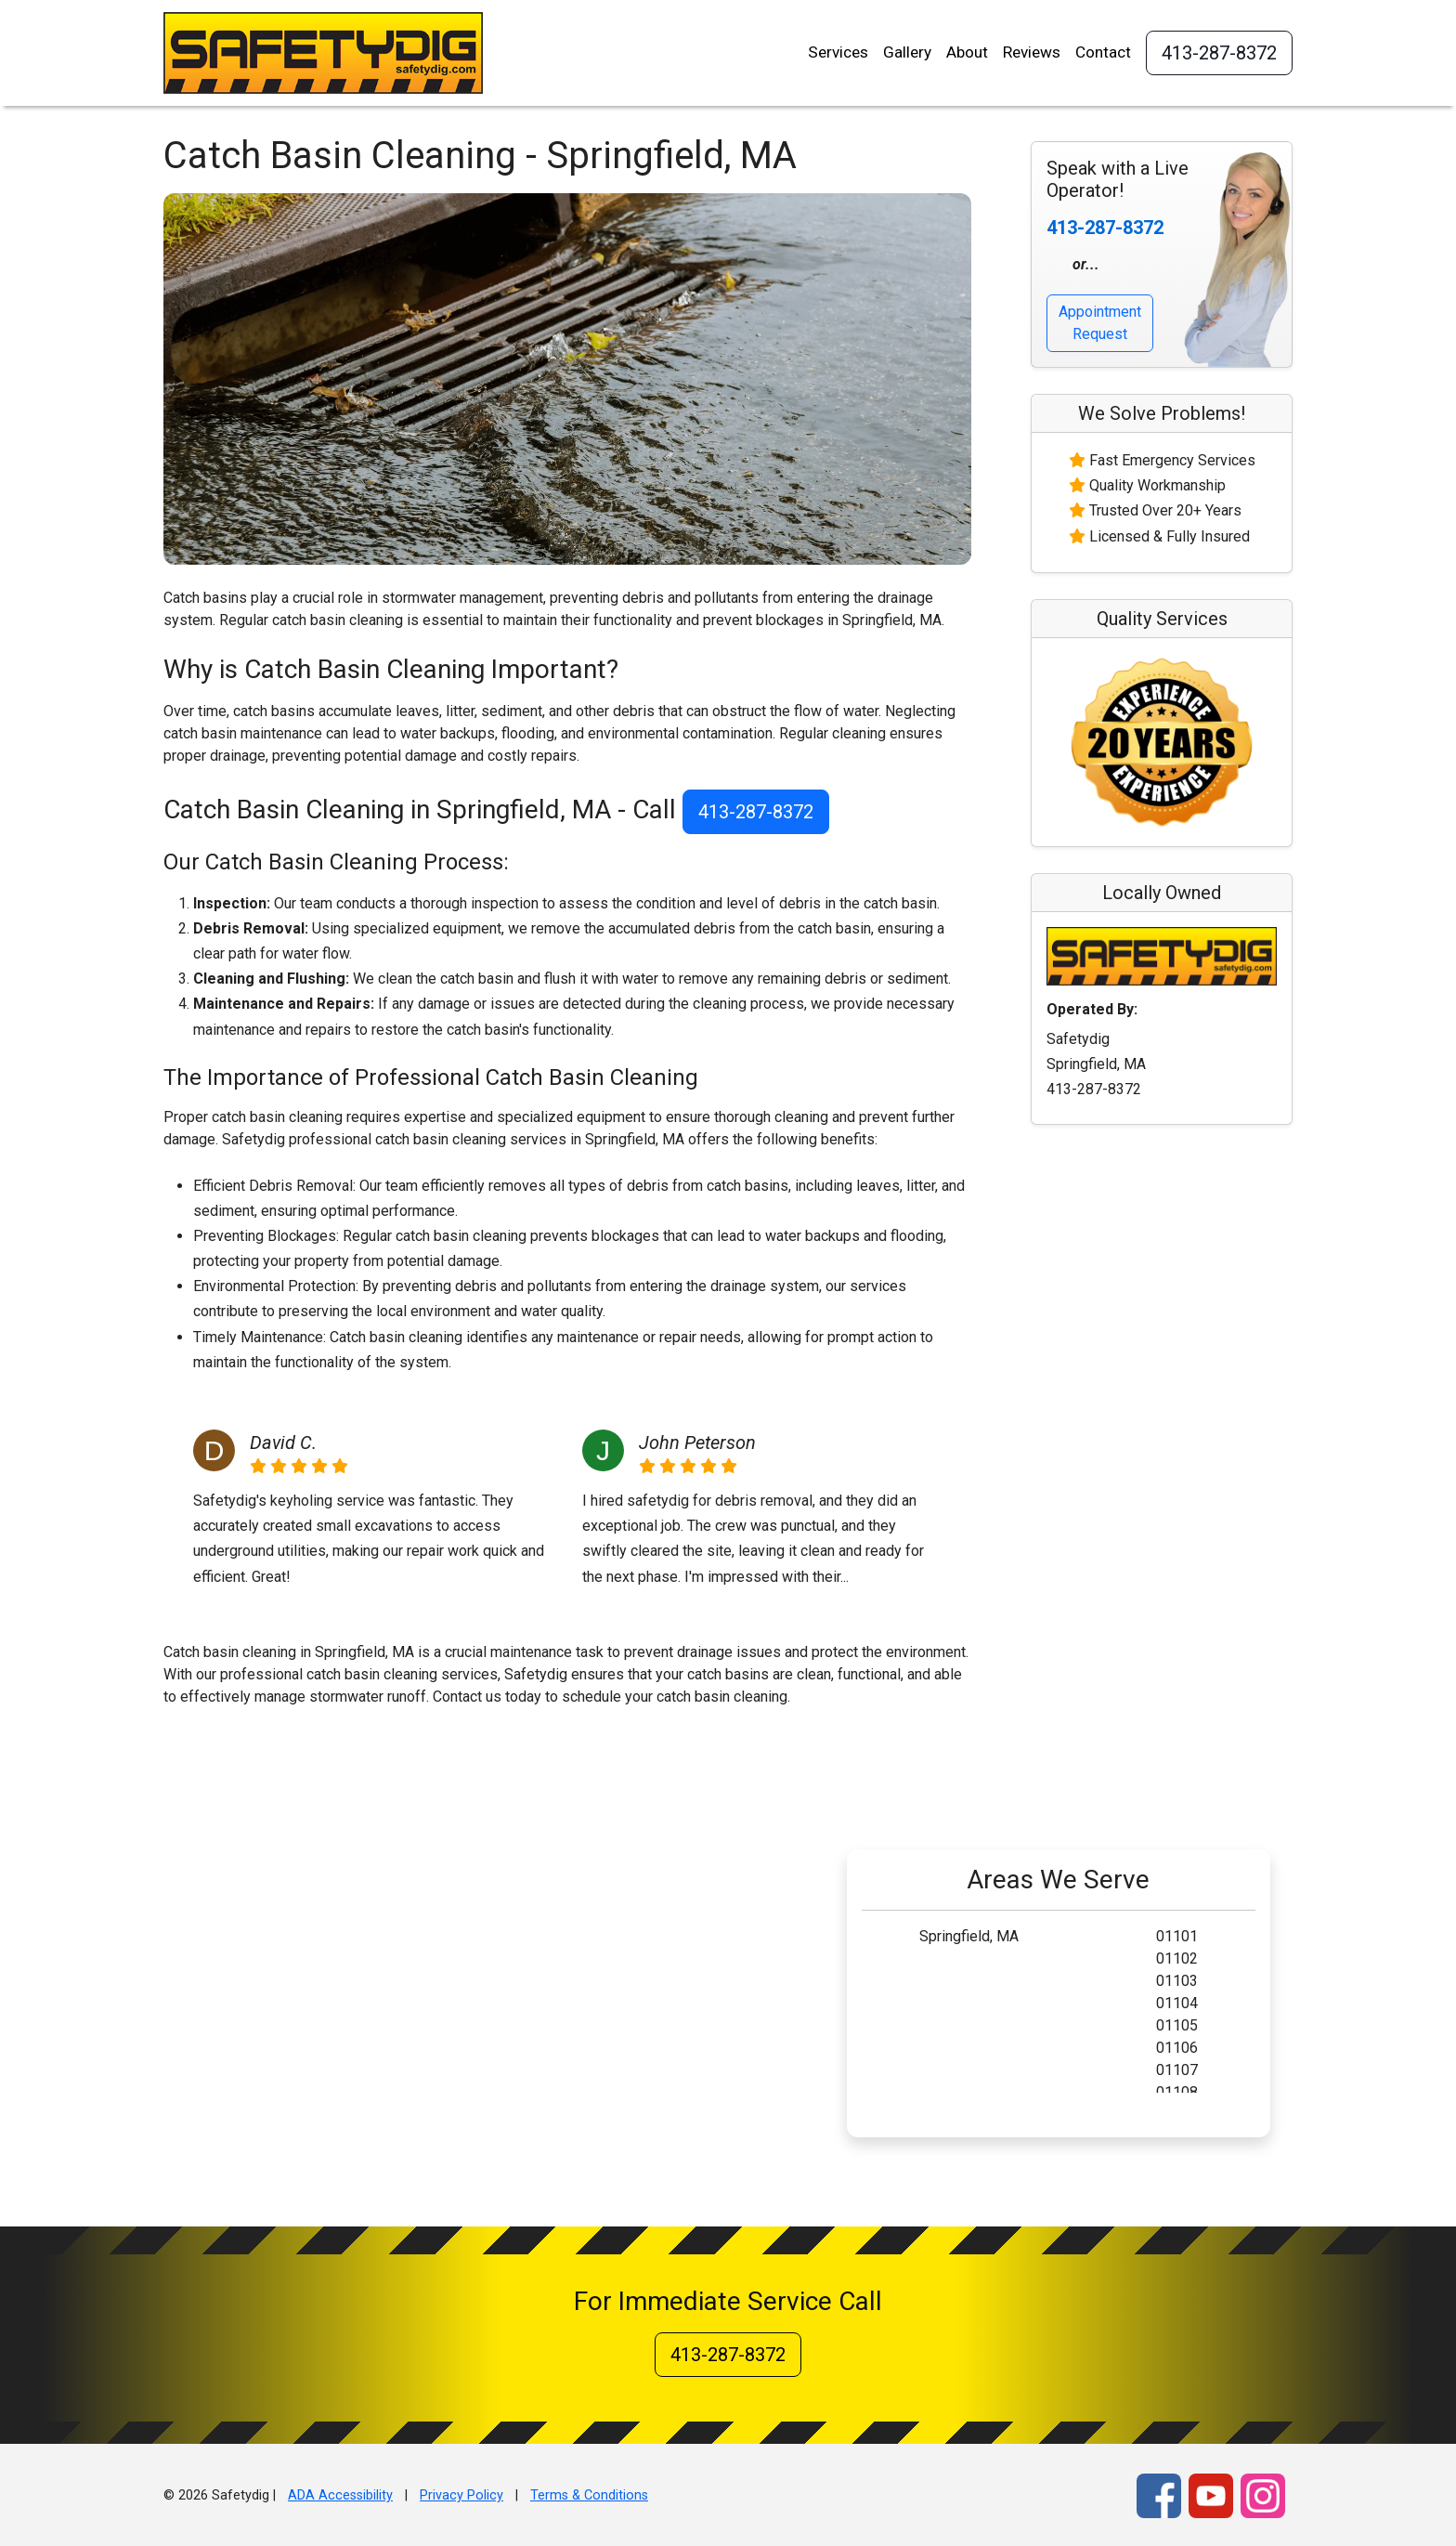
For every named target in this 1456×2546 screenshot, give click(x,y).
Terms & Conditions (589, 2495)
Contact (1103, 52)
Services (838, 52)
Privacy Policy (461, 2495)
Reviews (1031, 52)
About (967, 52)
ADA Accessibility (340, 2495)
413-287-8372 (1219, 53)
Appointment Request (1100, 323)
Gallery (907, 52)
